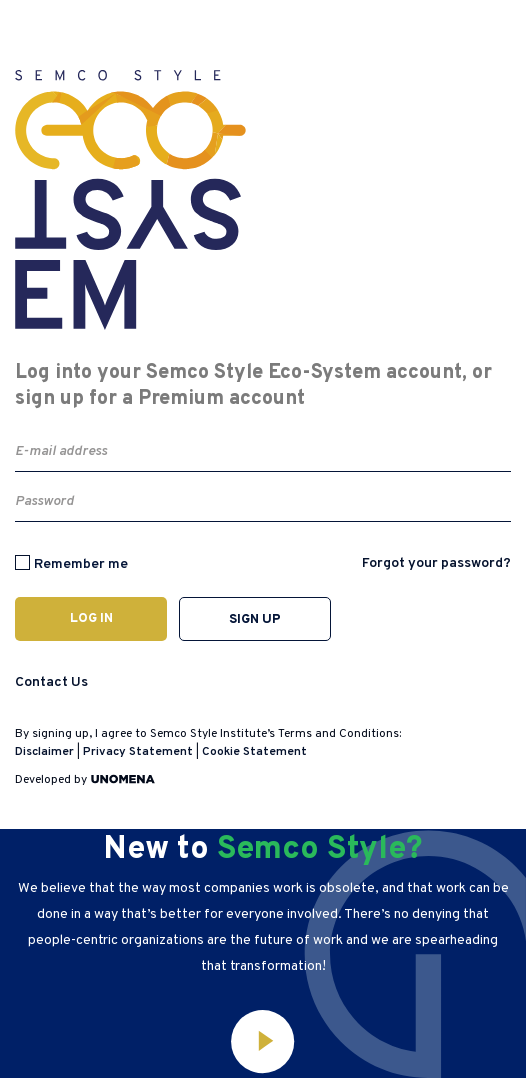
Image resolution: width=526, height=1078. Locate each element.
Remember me (81, 564)
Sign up (255, 620)
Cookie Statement (254, 752)
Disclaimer (44, 752)
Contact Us (51, 682)
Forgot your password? (436, 563)
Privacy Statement (138, 752)
